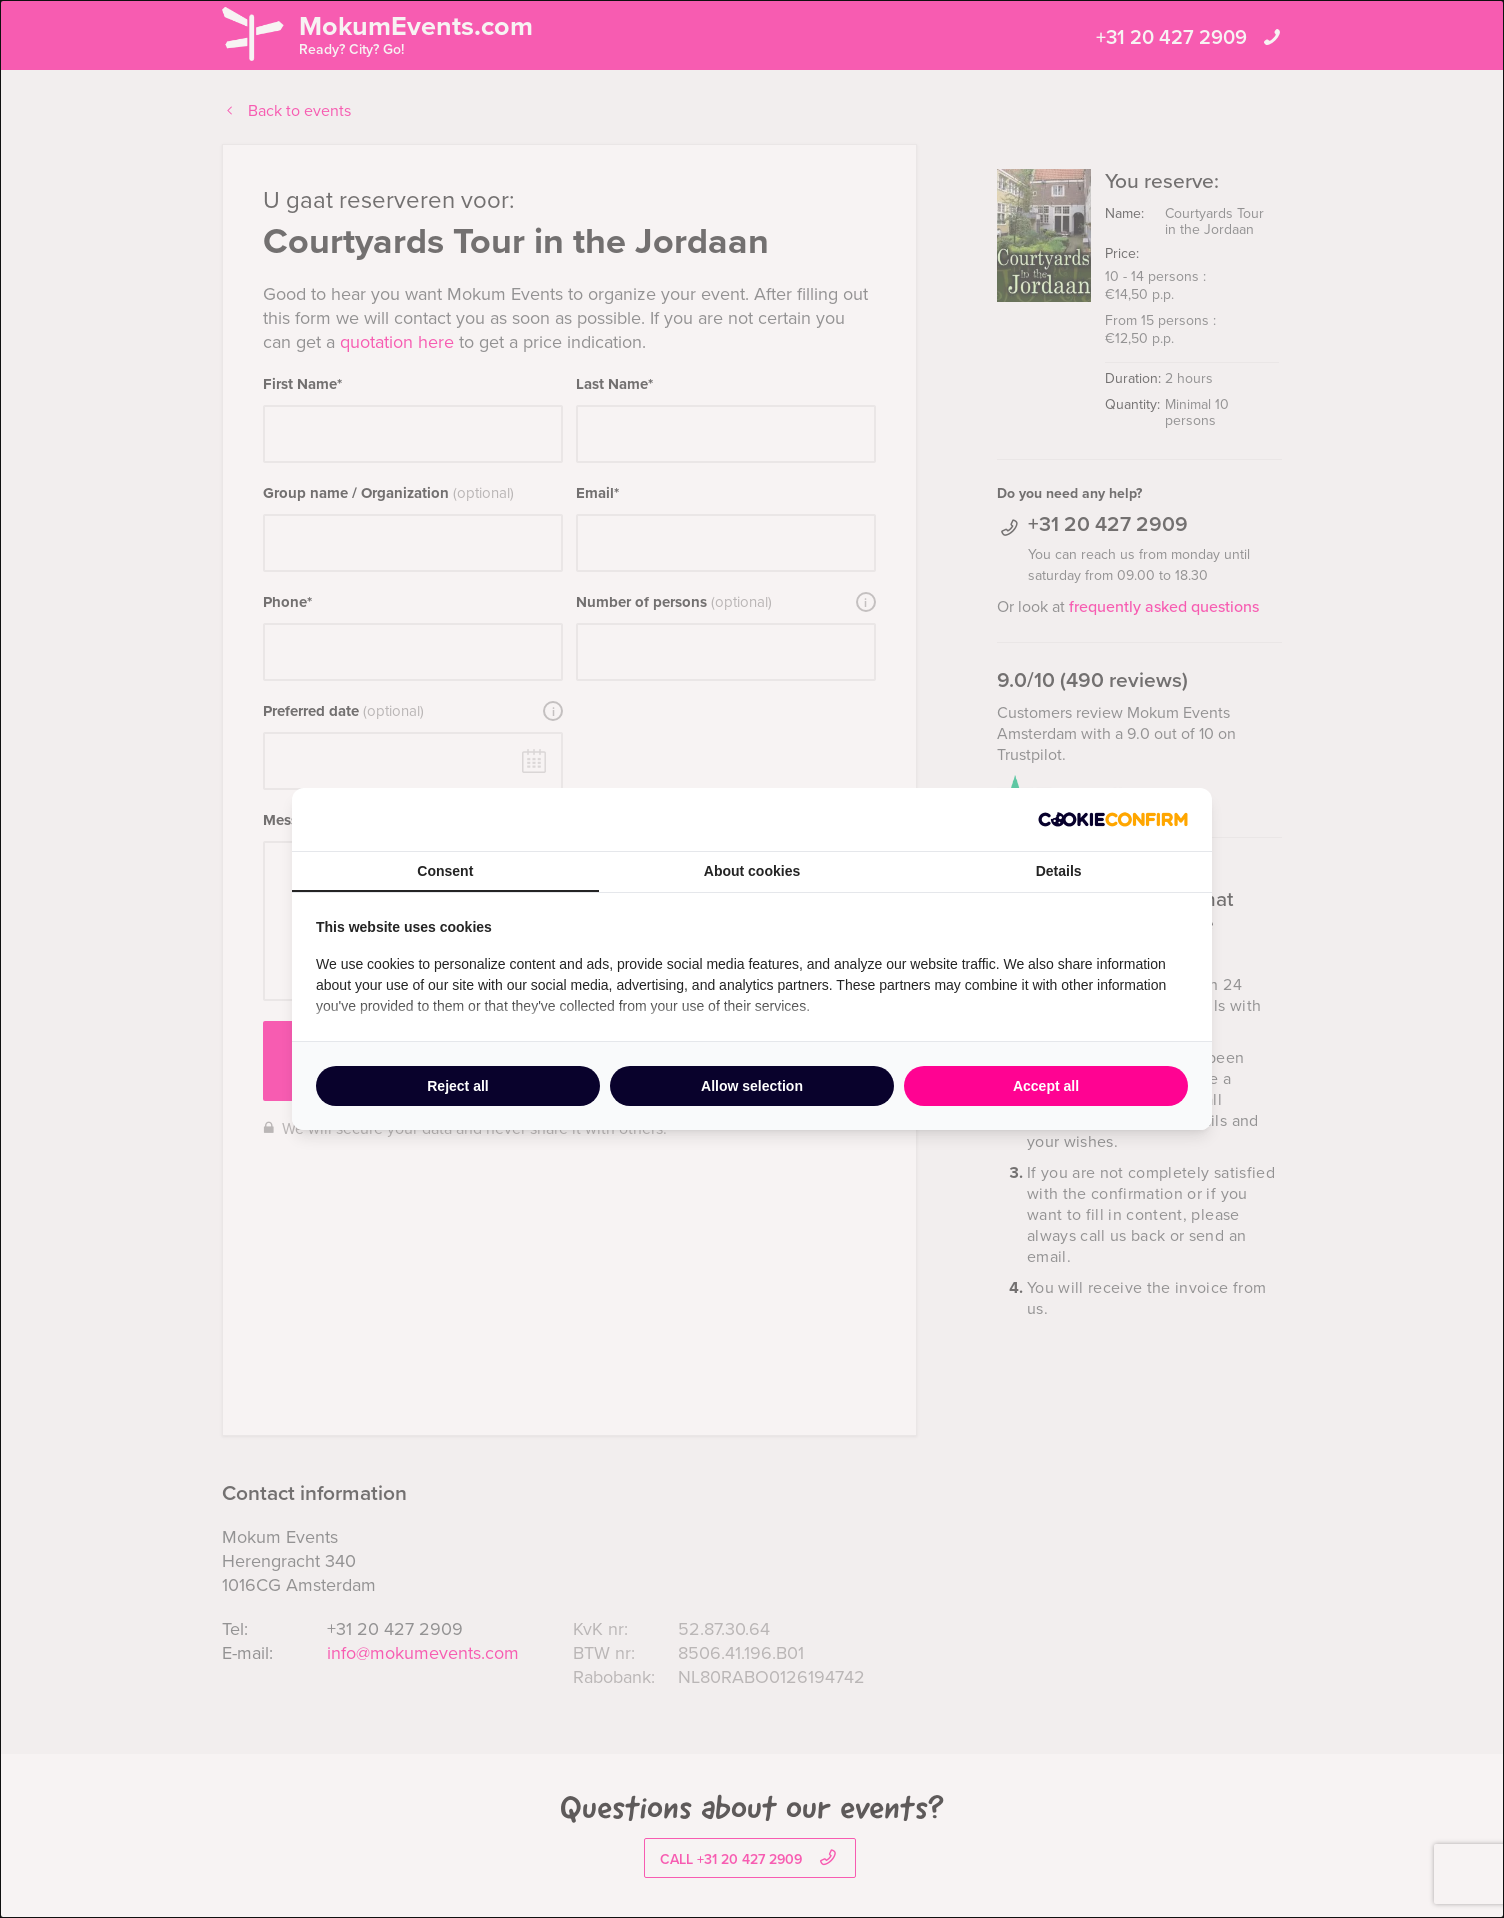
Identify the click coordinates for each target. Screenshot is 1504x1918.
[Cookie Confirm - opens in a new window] (1113, 819)
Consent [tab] (445, 871)
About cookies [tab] (752, 871)
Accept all (1046, 1086)
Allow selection (752, 1086)
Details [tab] (1059, 871)
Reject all (457, 1086)
